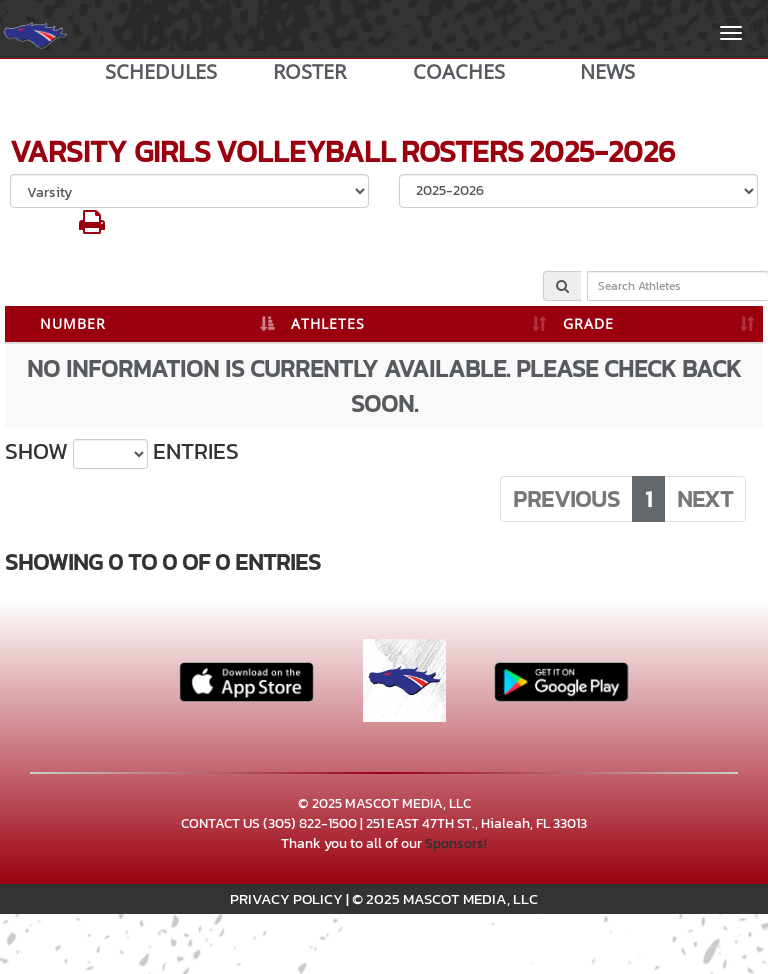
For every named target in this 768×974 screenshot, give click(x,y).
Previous (566, 499)
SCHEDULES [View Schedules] (161, 72)
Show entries (122, 452)
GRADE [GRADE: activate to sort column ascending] (588, 323)
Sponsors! (456, 843)
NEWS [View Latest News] (607, 72)
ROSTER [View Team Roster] (309, 72)
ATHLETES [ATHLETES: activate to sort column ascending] (328, 323)
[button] (92, 227)
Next (705, 499)
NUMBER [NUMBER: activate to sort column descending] (73, 323)
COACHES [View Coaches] (459, 72)
